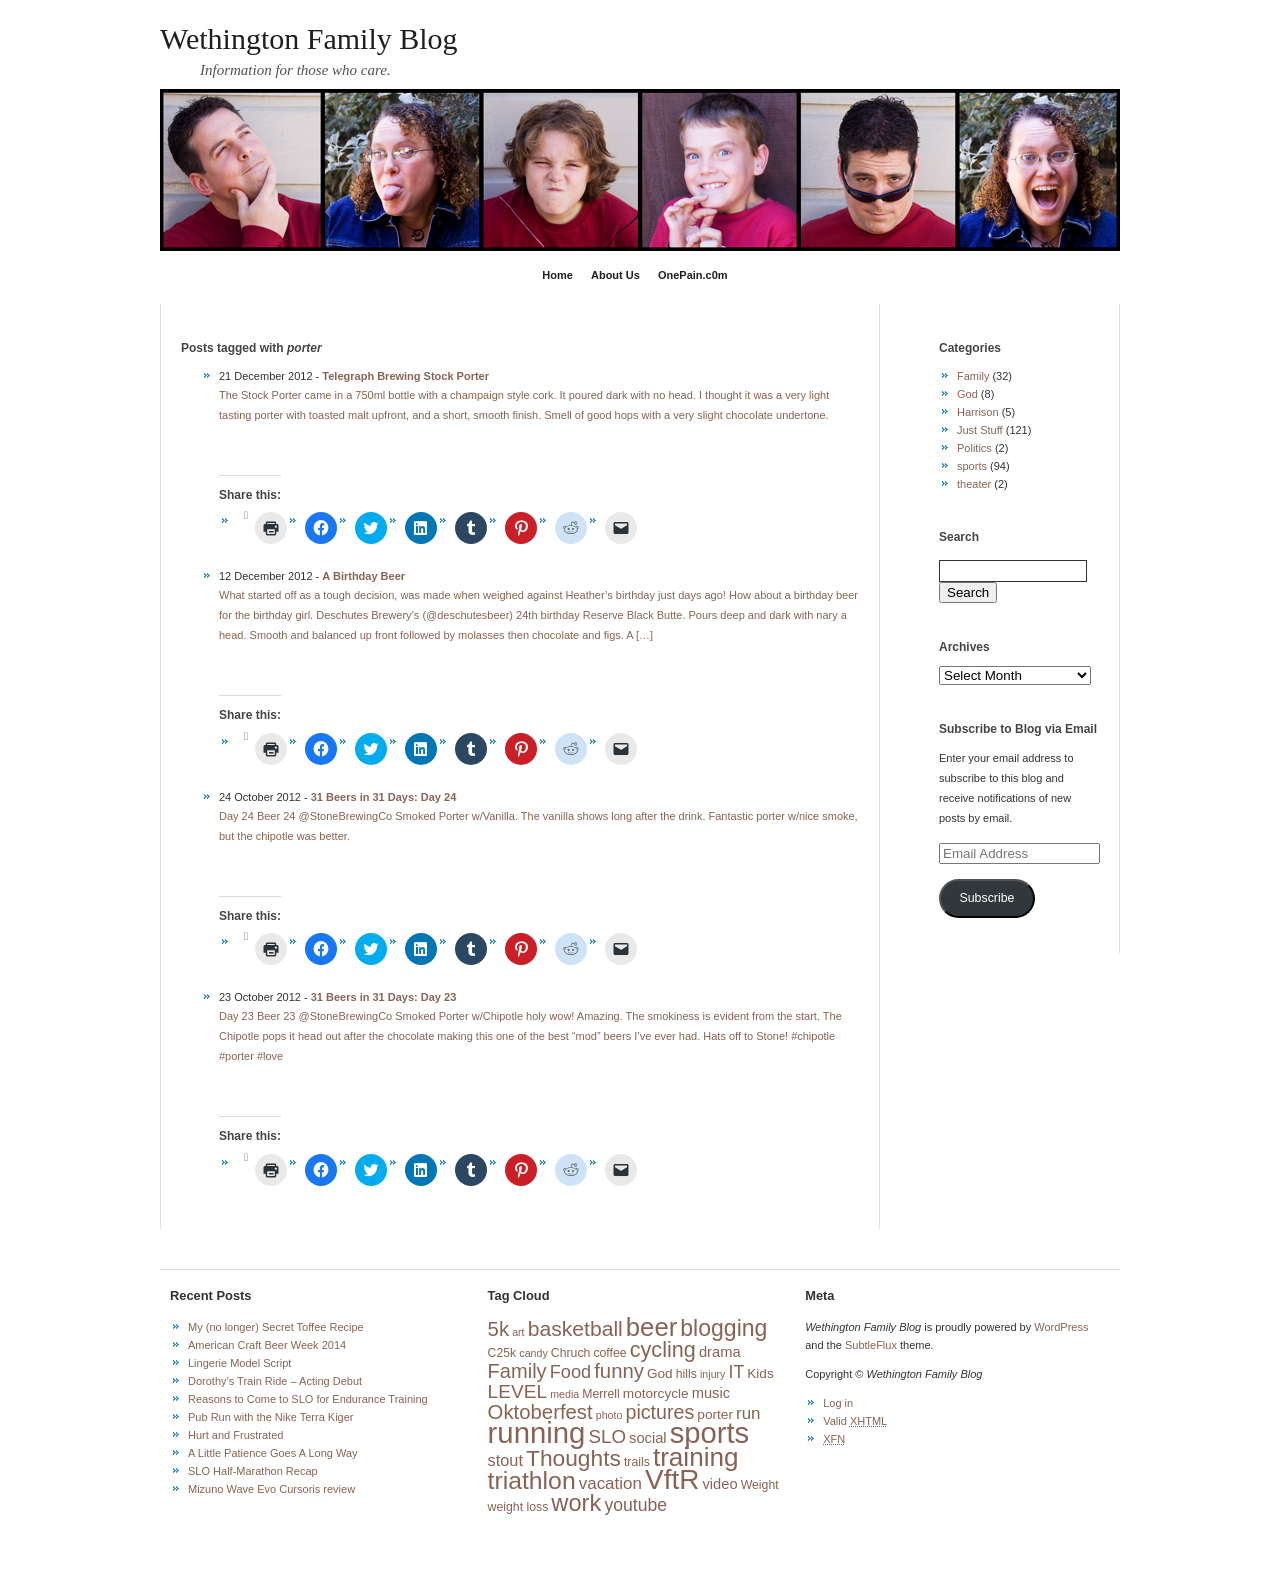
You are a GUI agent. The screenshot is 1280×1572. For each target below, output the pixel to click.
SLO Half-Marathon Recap (253, 1471)
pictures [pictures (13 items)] (659, 1412)
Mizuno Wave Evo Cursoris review (271, 1489)
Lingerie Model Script (239, 1363)
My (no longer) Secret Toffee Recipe (276, 1327)
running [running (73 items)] (537, 1432)
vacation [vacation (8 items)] (610, 1483)
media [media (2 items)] (564, 1394)
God (967, 394)
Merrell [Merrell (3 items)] (600, 1394)
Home (557, 275)
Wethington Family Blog (309, 38)
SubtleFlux (871, 1345)
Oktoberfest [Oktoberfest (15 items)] (540, 1412)
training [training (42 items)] (696, 1457)
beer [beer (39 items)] (651, 1327)
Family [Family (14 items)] (517, 1371)
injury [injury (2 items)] (712, 1374)
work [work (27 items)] (576, 1503)
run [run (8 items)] (748, 1413)
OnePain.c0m (693, 275)
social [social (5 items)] (648, 1438)
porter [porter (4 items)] (715, 1414)
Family (973, 376)
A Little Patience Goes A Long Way (273, 1453)
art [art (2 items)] (518, 1332)
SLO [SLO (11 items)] (607, 1436)
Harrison (978, 412)
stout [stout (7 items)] (505, 1460)
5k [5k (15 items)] (498, 1329)
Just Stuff (980, 430)
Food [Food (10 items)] (570, 1372)
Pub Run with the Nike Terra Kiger (271, 1417)
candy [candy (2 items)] (533, 1353)
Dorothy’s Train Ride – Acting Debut (275, 1381)
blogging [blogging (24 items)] (723, 1328)
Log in (838, 1403)
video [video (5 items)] (719, 1484)
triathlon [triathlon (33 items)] (532, 1480)
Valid (855, 1421)
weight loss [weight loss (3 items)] (518, 1507)
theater (974, 484)
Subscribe (986, 898)
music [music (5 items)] (711, 1393)
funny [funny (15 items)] (619, 1371)
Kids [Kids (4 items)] (760, 1373)
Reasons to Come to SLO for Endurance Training (308, 1399)
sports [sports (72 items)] (709, 1433)
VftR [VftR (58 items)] (672, 1479)
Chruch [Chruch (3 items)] (571, 1353)
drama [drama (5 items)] (720, 1352)
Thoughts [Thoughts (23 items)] (573, 1458)
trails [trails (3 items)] (637, 1462)
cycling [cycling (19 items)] (663, 1349)
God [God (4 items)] (660, 1373)
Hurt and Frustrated (235, 1435)
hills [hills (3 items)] (686, 1374)
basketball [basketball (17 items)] (575, 1328)
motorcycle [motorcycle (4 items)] (656, 1393)
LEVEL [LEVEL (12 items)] (518, 1391)
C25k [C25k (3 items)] (502, 1353)
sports (972, 466)
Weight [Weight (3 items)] (760, 1485)
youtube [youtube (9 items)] (635, 1505)
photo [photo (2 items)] (609, 1415)
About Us (615, 275)
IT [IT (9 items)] (737, 1372)
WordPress (1061, 1327)
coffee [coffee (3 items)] (609, 1353)
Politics (974, 448)
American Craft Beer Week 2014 (267, 1345)
